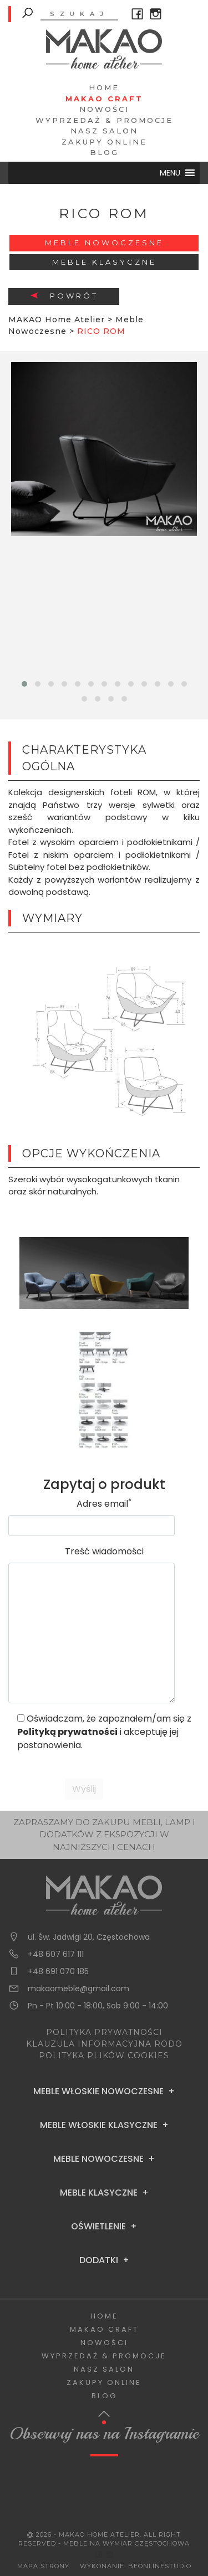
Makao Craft (104, 98)
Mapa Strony (43, 2566)
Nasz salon (104, 130)
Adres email (104, 1503)
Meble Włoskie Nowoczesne (98, 2091)
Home (104, 87)
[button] (170, 173)
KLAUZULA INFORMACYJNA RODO (104, 2044)
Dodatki (98, 2260)
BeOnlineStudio (159, 2566)
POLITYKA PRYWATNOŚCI (104, 2032)
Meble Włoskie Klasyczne (99, 2125)
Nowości (104, 109)
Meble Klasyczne (104, 261)
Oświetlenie (98, 2227)
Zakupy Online (104, 141)
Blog (104, 152)
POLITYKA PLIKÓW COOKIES (104, 2055)
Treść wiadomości (104, 1551)
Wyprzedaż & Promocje (104, 120)
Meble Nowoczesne (104, 242)
